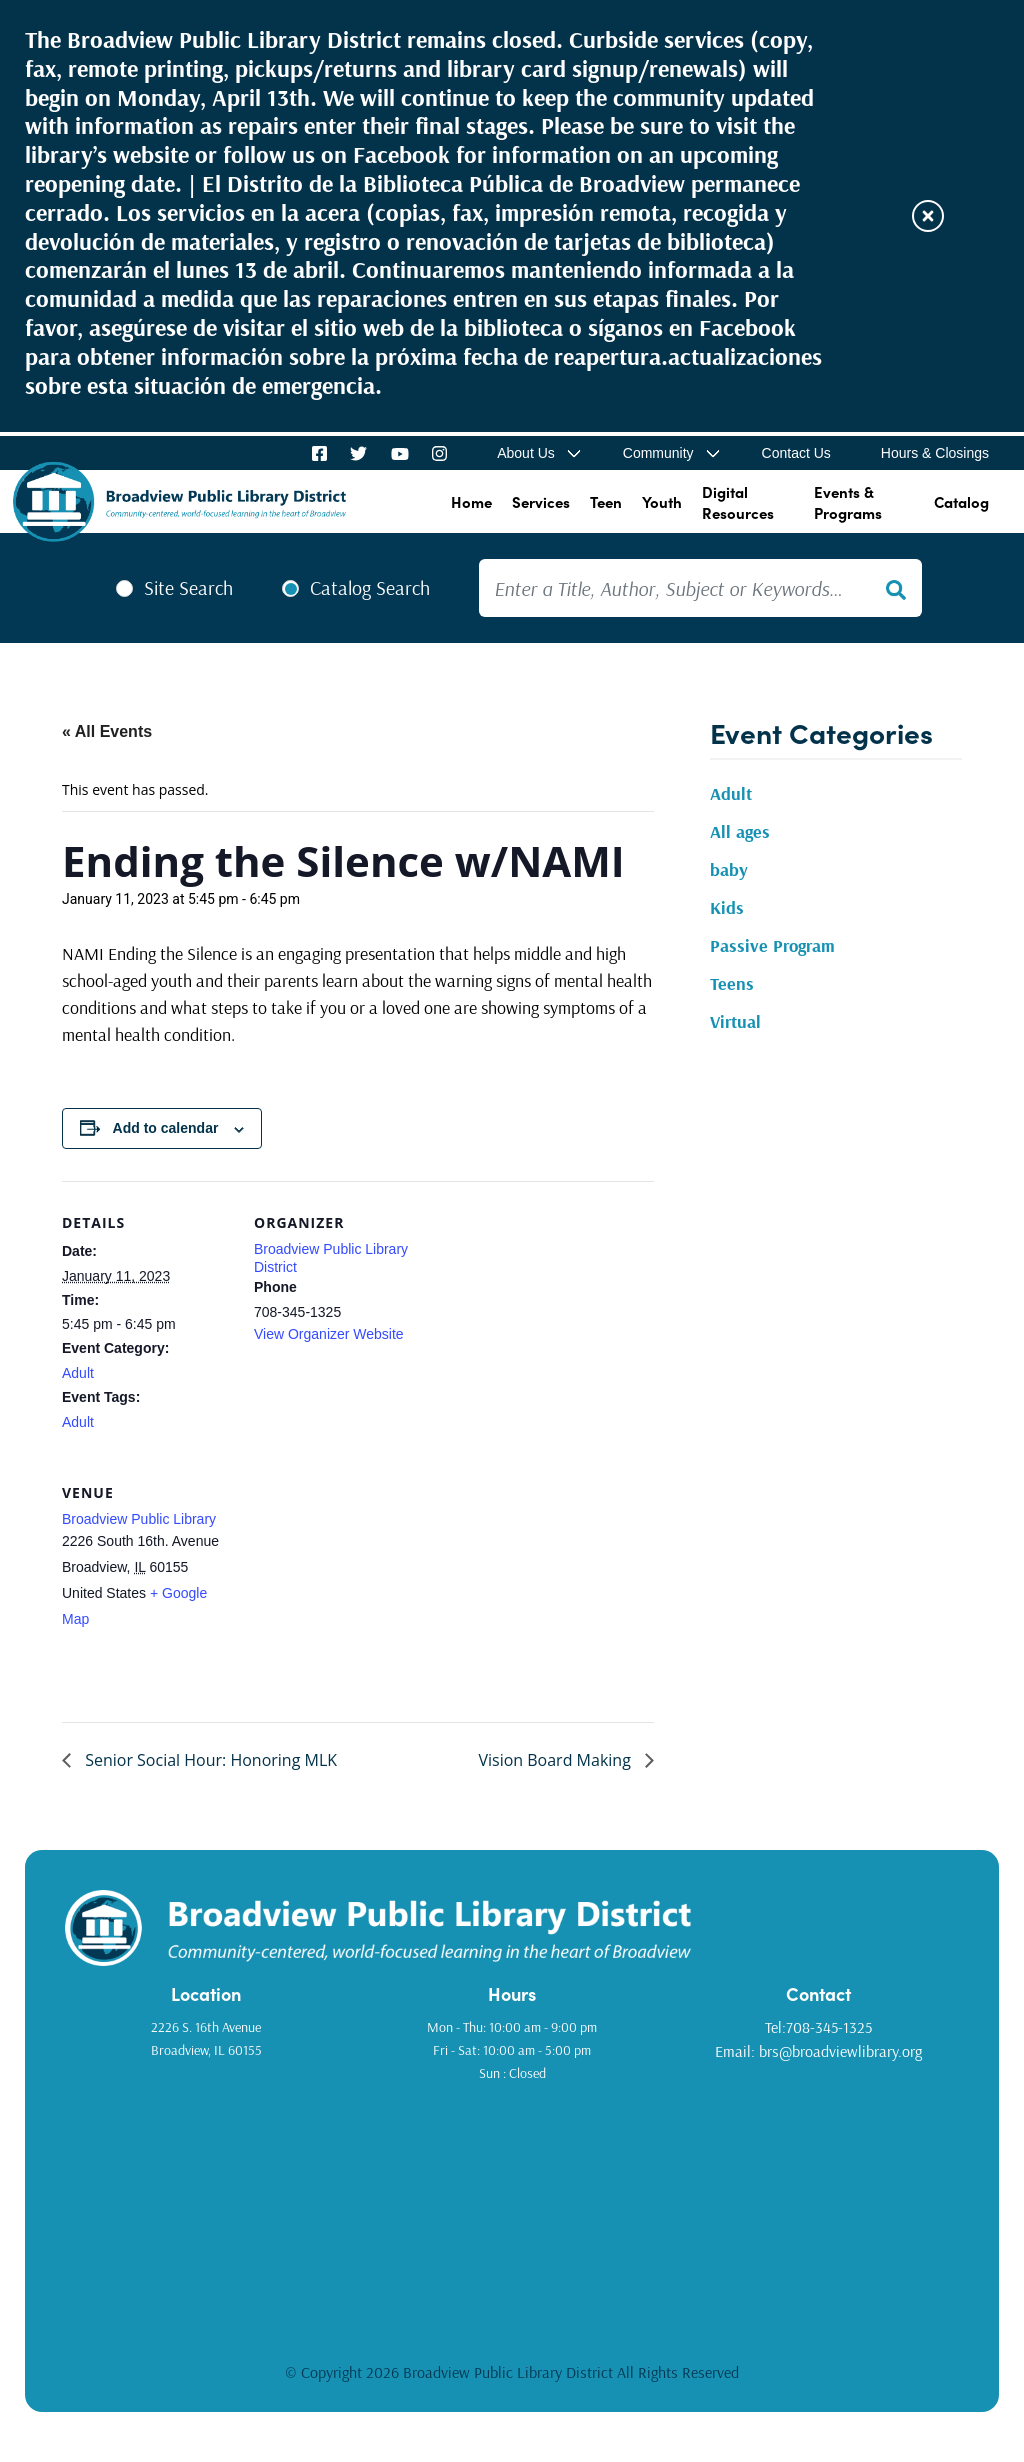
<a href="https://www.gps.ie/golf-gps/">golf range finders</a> (512, 2208)
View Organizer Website (329, 1334)
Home (471, 501)
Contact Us (796, 453)
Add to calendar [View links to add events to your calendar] (166, 1128)
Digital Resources (738, 502)
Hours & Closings (935, 453)
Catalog (961, 501)
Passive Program (772, 945)
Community (658, 453)
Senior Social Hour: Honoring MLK (209, 1760)
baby (729, 869)
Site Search (188, 588)
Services (541, 501)
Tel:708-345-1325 (818, 2027)
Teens (732, 983)
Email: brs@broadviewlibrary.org (818, 2051)
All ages (740, 831)
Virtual (735, 1021)
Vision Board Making (556, 1760)
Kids (727, 907)
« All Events (107, 731)
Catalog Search (370, 588)
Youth (662, 501)
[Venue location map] (359, 1588)
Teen (606, 501)
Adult (78, 1373)
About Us (526, 453)
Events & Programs (848, 502)
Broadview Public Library (139, 1519)
